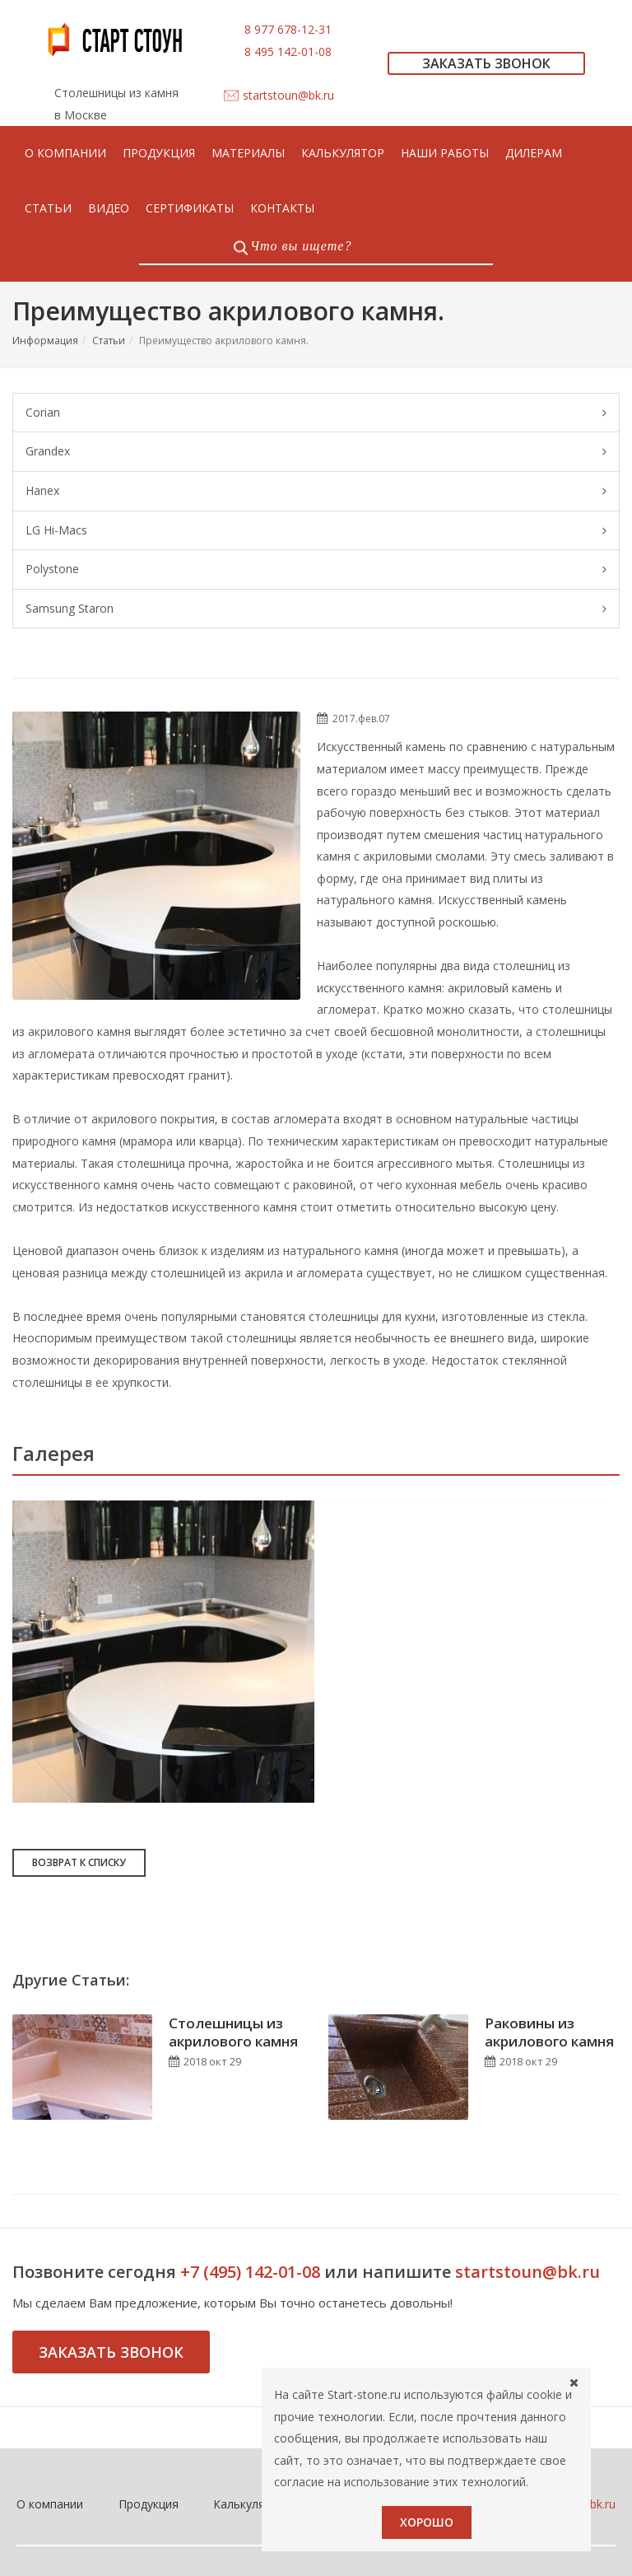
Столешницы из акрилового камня (233, 1839)
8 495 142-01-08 (288, 51)
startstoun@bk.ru (288, 95)
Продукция (148, 2312)
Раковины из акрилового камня (549, 1839)
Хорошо (426, 2522)
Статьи (108, 341)
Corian (316, 413)
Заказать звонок (111, 2160)
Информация (45, 341)
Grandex (316, 452)
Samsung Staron (316, 609)
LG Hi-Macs (316, 531)
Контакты (348, 2312)
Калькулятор (249, 2312)
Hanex (316, 491)
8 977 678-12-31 (288, 29)
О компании (49, 2312)
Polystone (316, 569)
